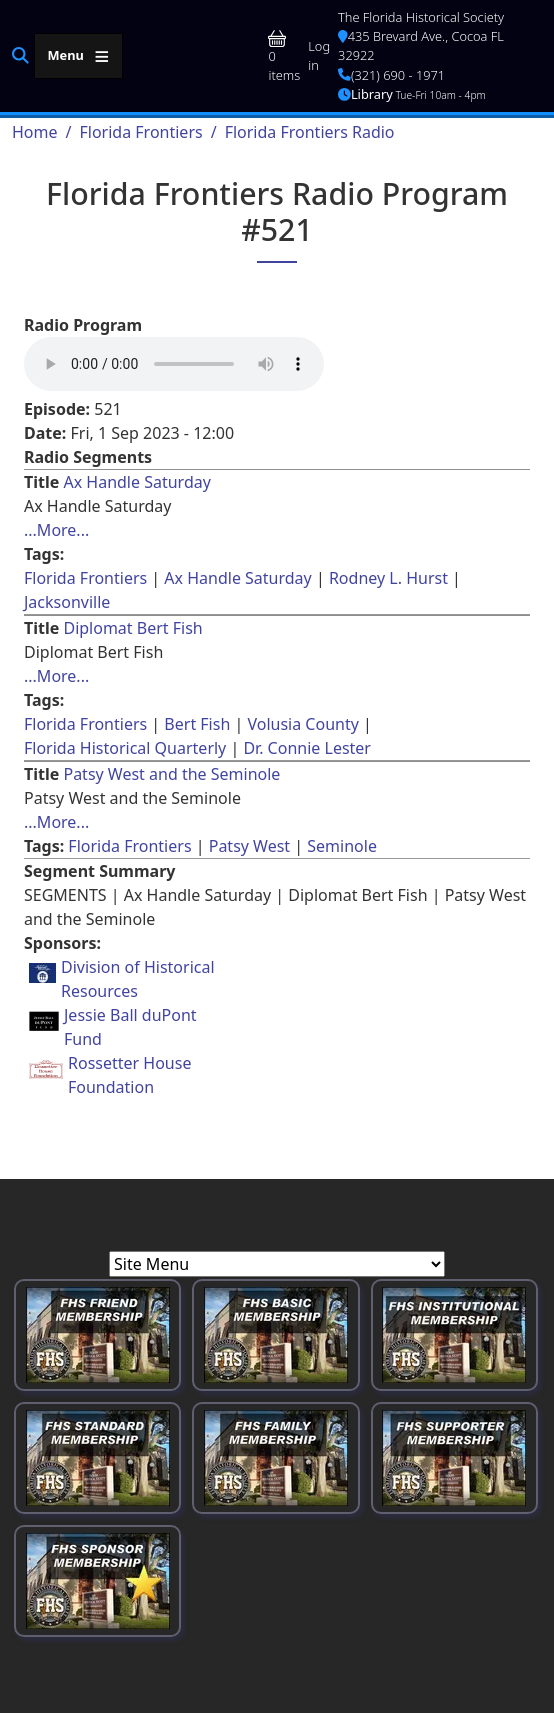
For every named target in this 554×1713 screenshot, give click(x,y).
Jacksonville (67, 602)
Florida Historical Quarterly (125, 748)
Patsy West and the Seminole (171, 774)
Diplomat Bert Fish (132, 628)
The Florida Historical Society (421, 17)
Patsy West (249, 846)
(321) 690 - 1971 (391, 75)
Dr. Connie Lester (307, 748)
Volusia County (302, 724)
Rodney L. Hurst (388, 578)
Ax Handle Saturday (136, 482)
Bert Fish (197, 724)
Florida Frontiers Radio (310, 132)
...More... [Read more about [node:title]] (56, 530)
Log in (319, 55)
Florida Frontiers (140, 132)
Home (35, 132)
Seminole (342, 846)
